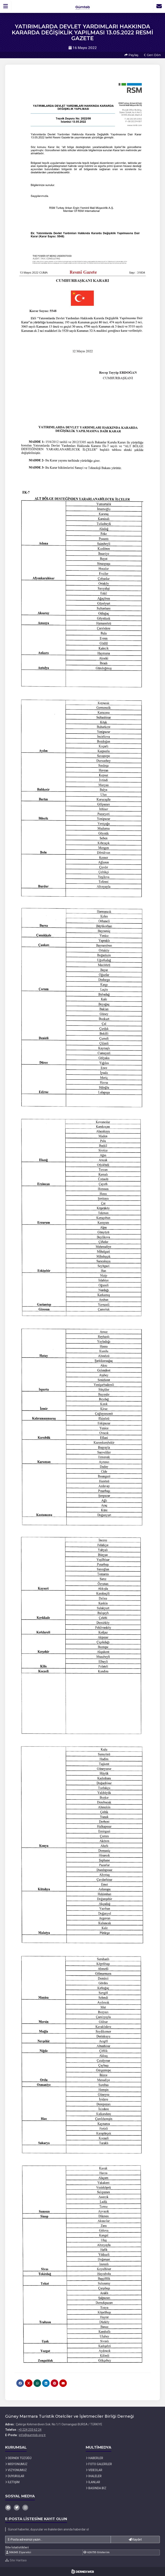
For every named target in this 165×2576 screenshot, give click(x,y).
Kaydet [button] (135, 2539)
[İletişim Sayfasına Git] (159, 6)
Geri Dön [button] (152, 55)
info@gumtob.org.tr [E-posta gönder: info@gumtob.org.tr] (32, 2435)
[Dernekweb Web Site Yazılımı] (82, 2571)
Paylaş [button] (131, 55)
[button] (5, 6)
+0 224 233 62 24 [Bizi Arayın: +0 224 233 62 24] (29, 2429)
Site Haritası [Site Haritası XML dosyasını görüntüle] (16, 2560)
